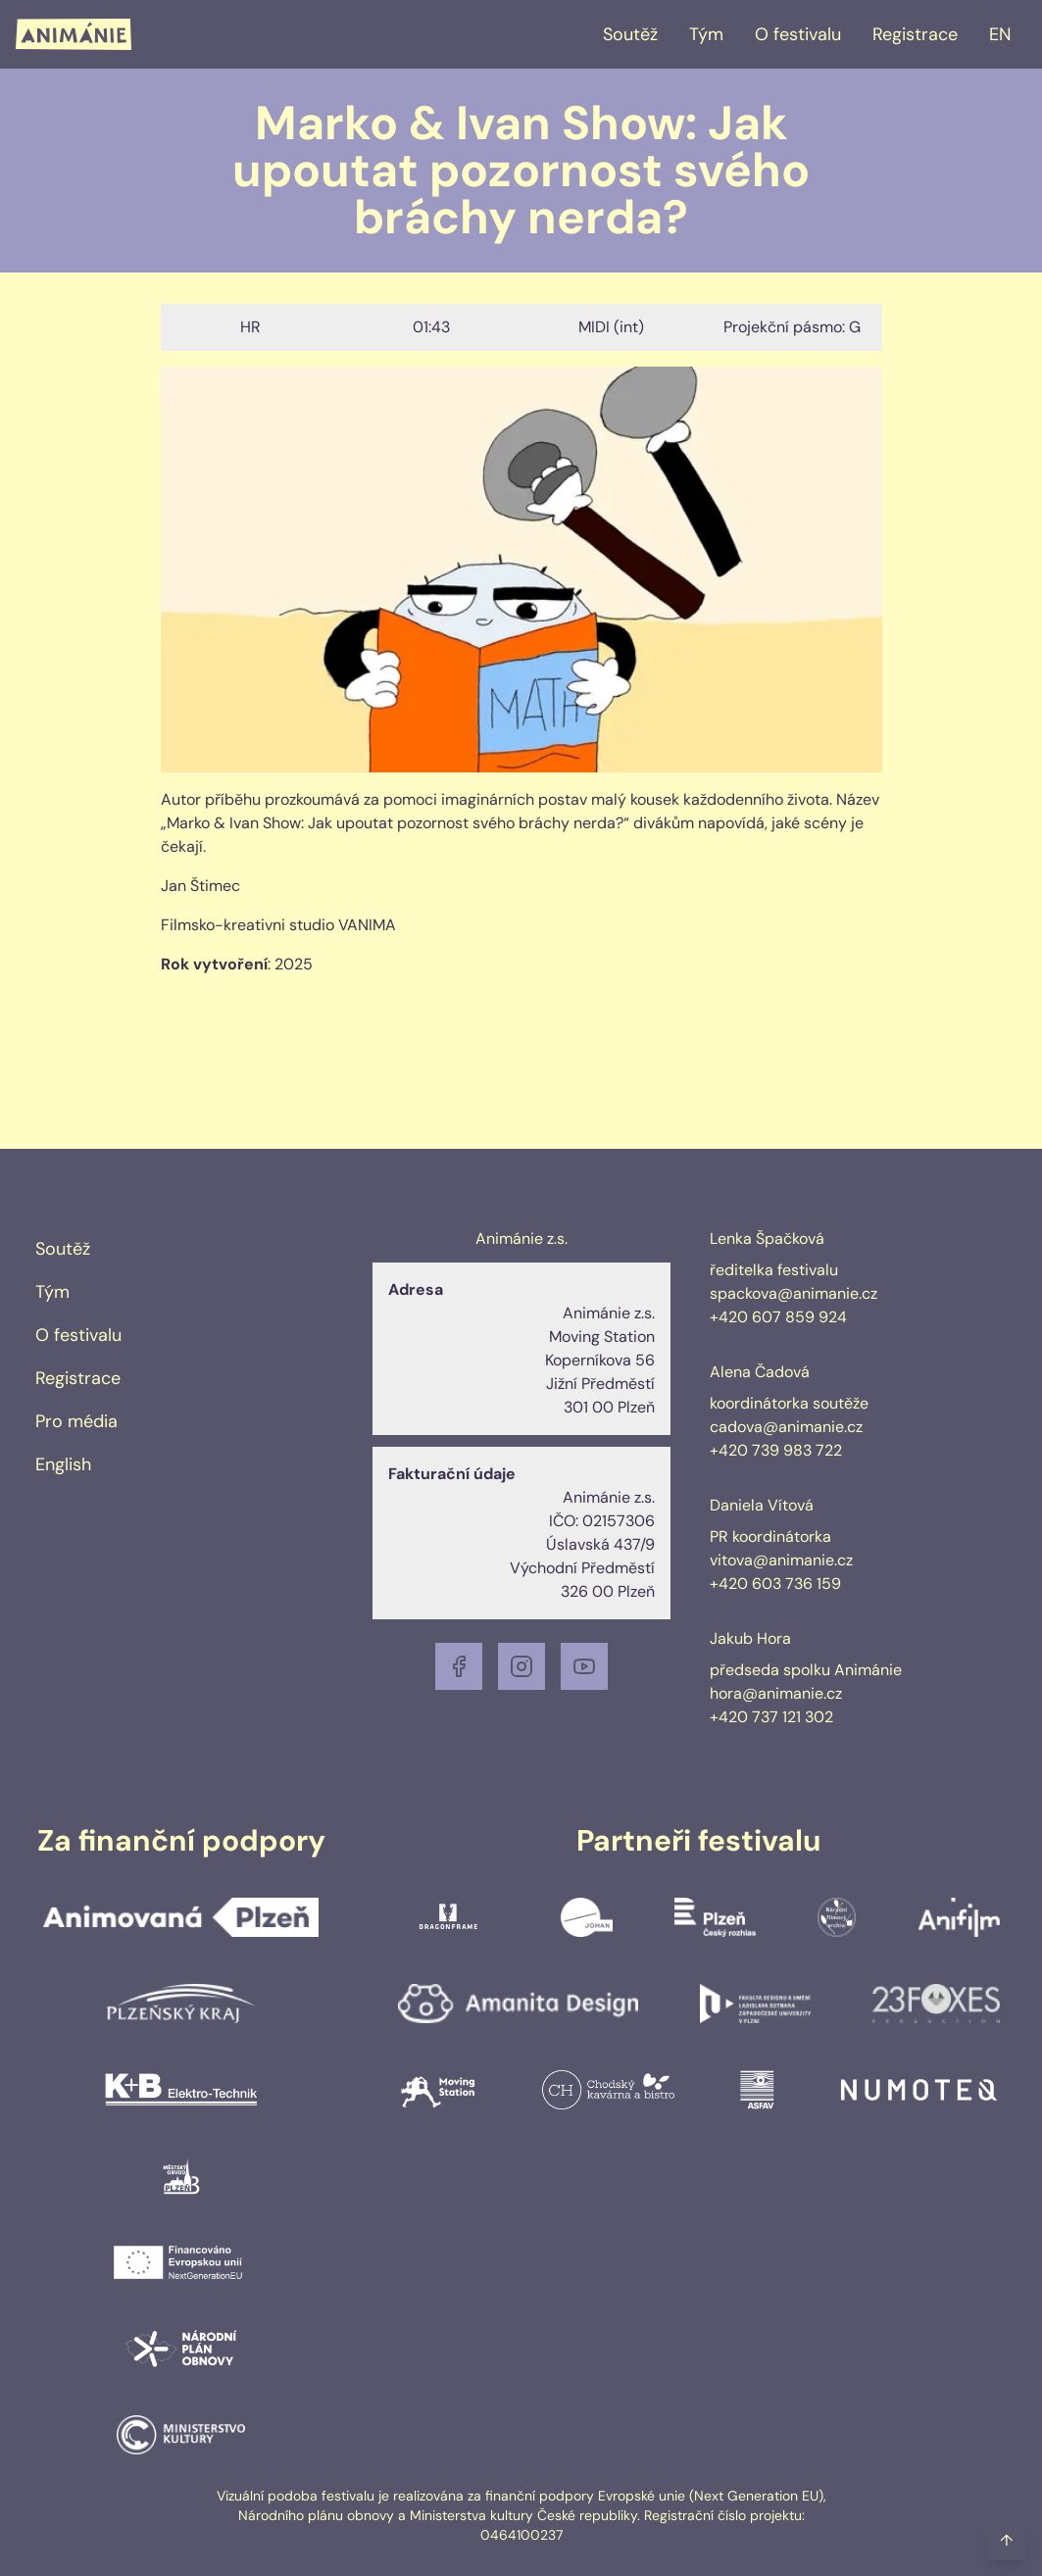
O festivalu (798, 34)
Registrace (915, 34)
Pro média (76, 1421)
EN (1000, 34)
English (63, 1464)
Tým (706, 34)
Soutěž (630, 34)
